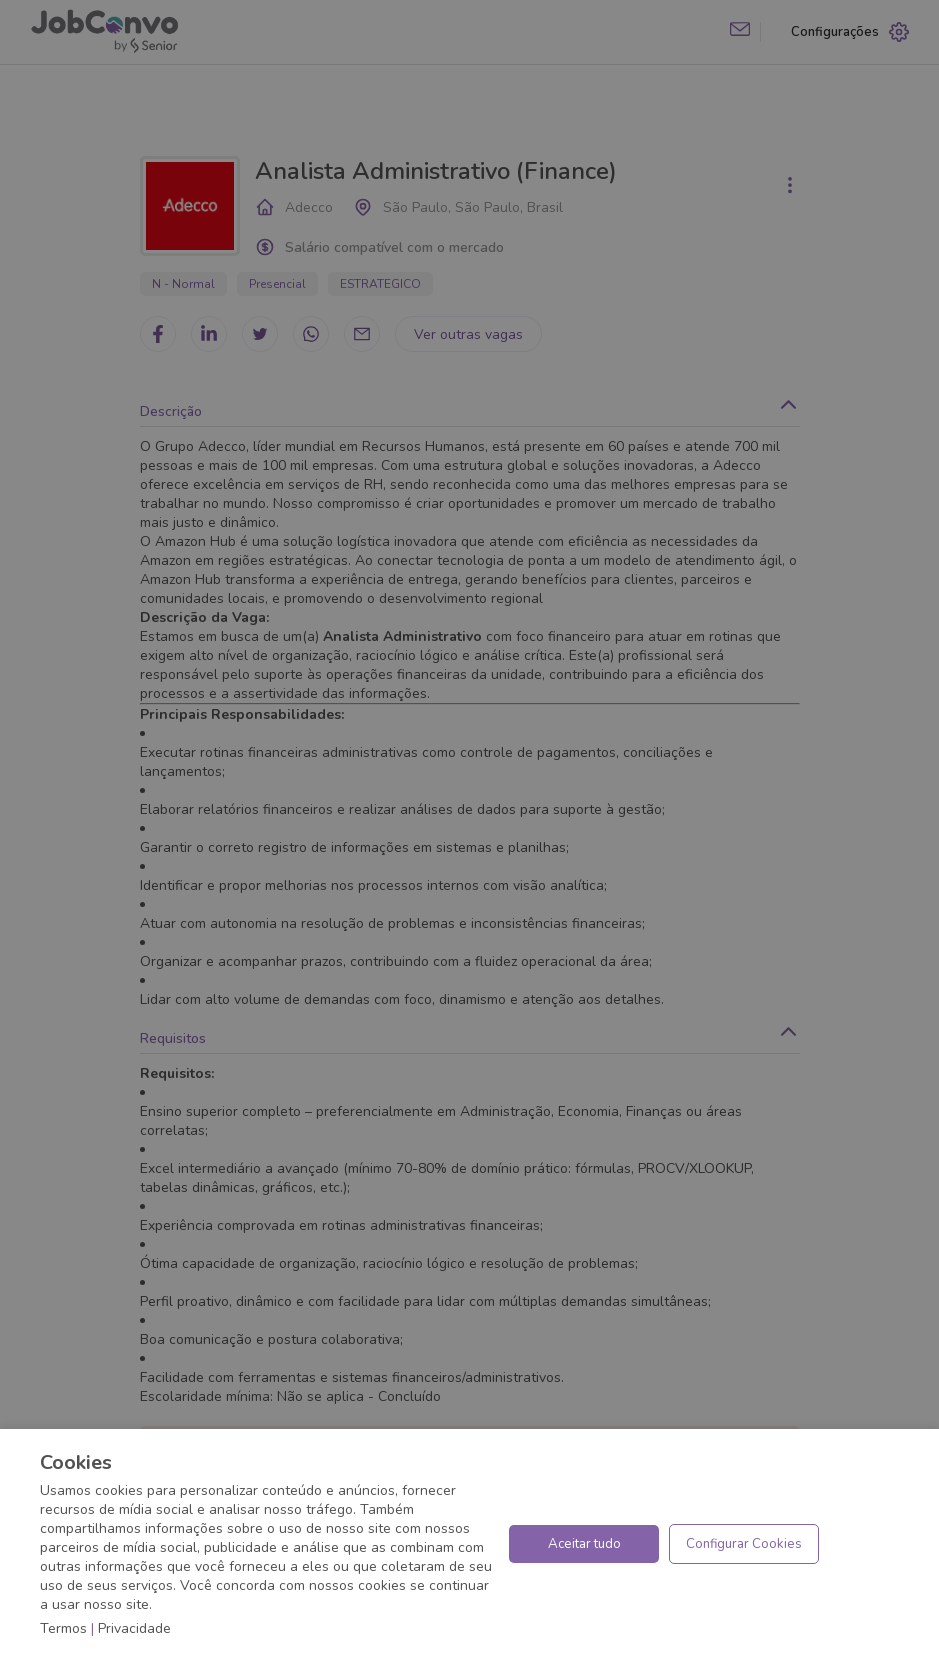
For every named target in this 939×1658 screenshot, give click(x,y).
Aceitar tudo (584, 1544)
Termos (63, 1628)
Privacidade (134, 1628)
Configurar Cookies (744, 1544)
